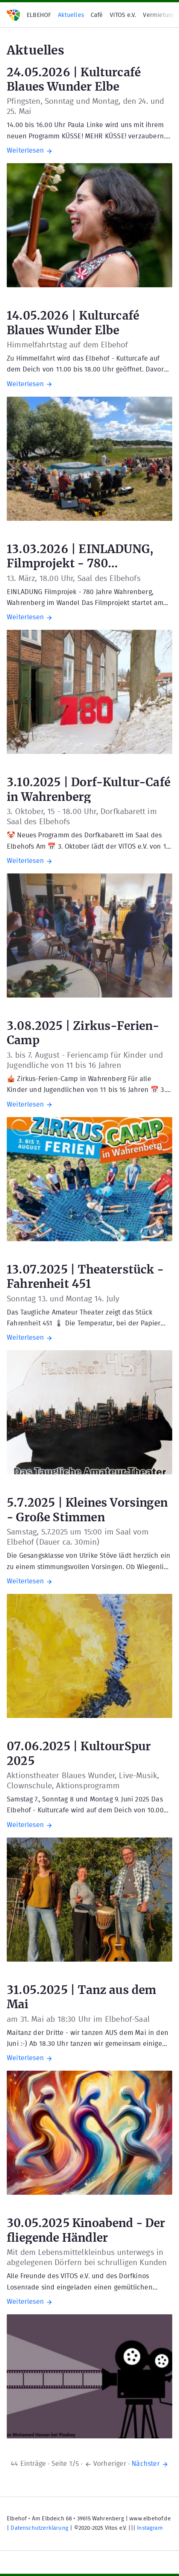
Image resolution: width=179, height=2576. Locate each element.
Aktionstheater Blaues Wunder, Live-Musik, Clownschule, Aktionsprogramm (83, 1781)
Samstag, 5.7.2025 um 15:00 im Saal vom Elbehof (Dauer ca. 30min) (78, 1537)
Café (97, 15)
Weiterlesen (30, 151)
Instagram (150, 2528)
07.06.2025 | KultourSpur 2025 (79, 1752)
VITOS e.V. (123, 15)
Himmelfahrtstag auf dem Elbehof (67, 345)
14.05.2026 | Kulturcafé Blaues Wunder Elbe (73, 322)
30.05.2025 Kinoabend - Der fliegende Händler (86, 2229)
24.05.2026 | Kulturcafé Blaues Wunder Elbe (74, 78)
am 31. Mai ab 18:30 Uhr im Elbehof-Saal (78, 2019)
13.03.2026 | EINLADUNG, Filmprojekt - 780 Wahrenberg (80, 555)
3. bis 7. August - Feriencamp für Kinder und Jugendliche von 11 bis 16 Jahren (85, 1060)
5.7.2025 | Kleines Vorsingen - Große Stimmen (87, 1509)
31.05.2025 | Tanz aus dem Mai (81, 1996)
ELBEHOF (39, 15)
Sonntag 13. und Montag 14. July (63, 1299)
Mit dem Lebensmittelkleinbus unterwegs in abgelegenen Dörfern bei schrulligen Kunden (87, 2258)
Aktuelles (71, 15)
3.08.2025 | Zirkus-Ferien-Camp (83, 1032)
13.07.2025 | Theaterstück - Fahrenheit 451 (85, 1275)
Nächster (150, 2464)
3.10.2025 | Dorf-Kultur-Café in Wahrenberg (88, 788)
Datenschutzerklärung (39, 2528)
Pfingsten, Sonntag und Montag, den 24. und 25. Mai (85, 106)
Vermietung (159, 15)
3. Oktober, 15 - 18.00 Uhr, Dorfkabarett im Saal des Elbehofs (82, 817)
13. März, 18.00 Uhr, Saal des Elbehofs (74, 578)
